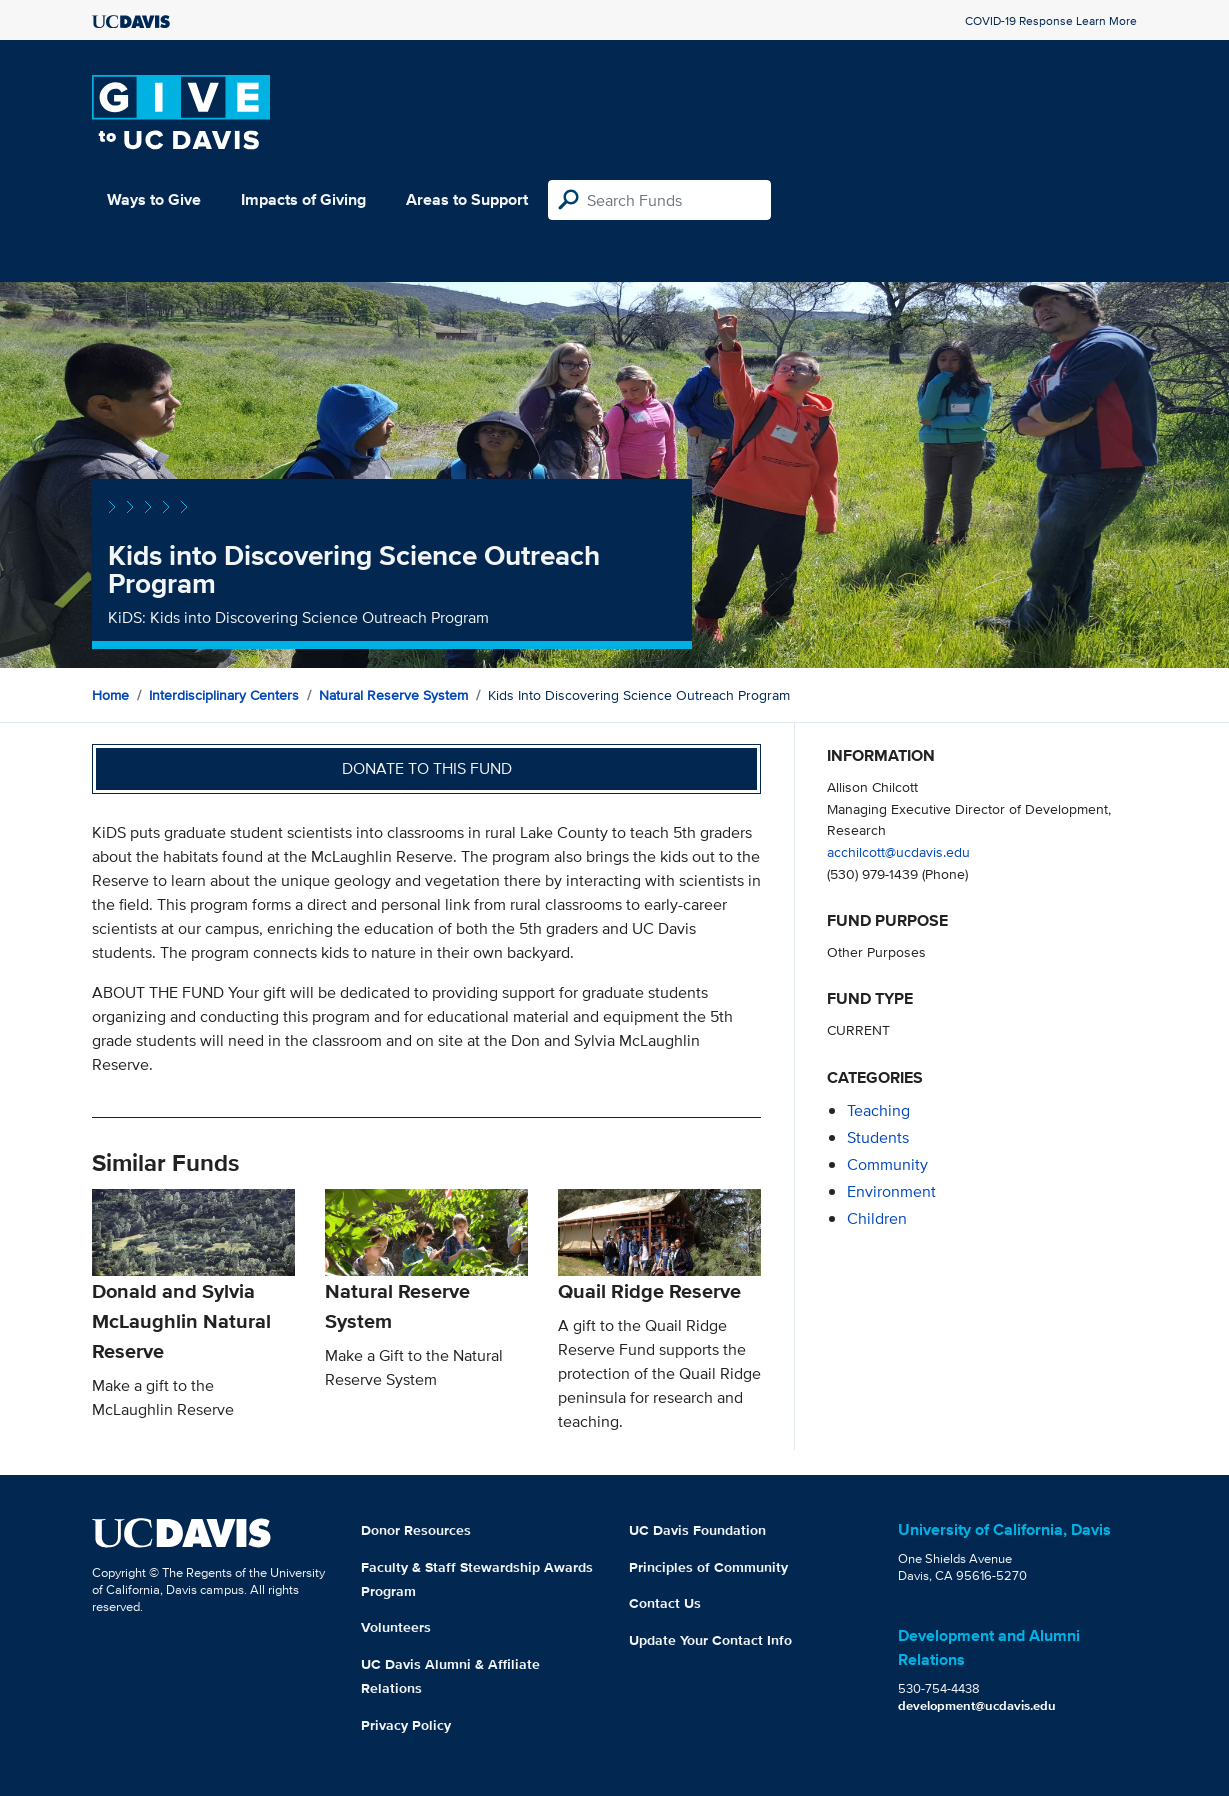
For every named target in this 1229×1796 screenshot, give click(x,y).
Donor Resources (416, 1530)
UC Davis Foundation (697, 1530)
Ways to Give (154, 199)
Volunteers (396, 1627)
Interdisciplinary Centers (224, 695)
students (878, 1137)
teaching (878, 1110)
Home (110, 695)
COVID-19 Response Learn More (1051, 20)
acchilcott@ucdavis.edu (898, 851)
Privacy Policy (406, 1725)
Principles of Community (708, 1567)
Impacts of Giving (303, 199)
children (877, 1218)
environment (891, 1191)
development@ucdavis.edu (977, 1705)
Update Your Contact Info (710, 1640)
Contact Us (665, 1603)
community (887, 1164)
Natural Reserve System (393, 695)
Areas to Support (467, 199)
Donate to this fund (427, 768)
